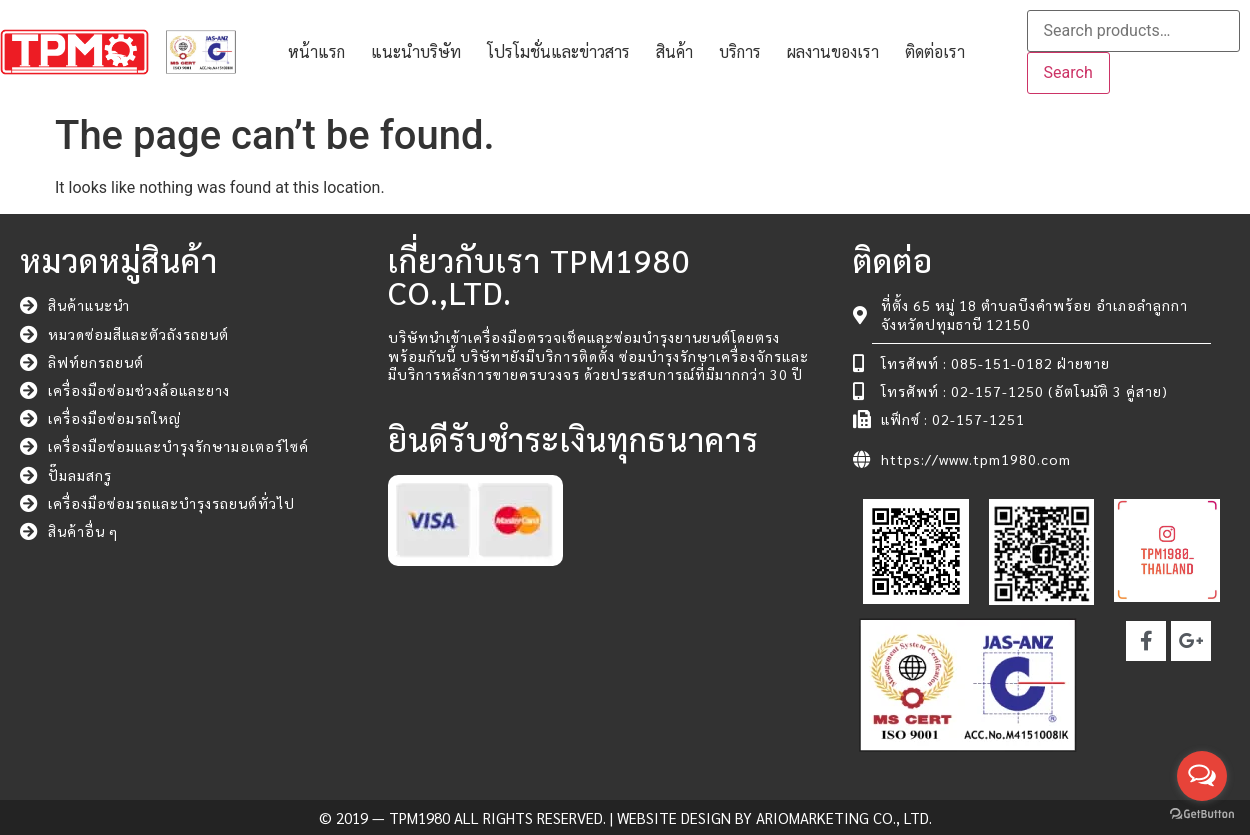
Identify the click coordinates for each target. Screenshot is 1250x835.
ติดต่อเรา (935, 51)
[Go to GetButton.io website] (1202, 814)
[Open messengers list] (1202, 776)
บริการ (740, 51)
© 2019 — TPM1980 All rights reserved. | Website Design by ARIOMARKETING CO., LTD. (625, 817)
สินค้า (674, 51)
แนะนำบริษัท (416, 51)
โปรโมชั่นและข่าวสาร (558, 51)
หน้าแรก (316, 51)
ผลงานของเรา (833, 51)
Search (1068, 72)
